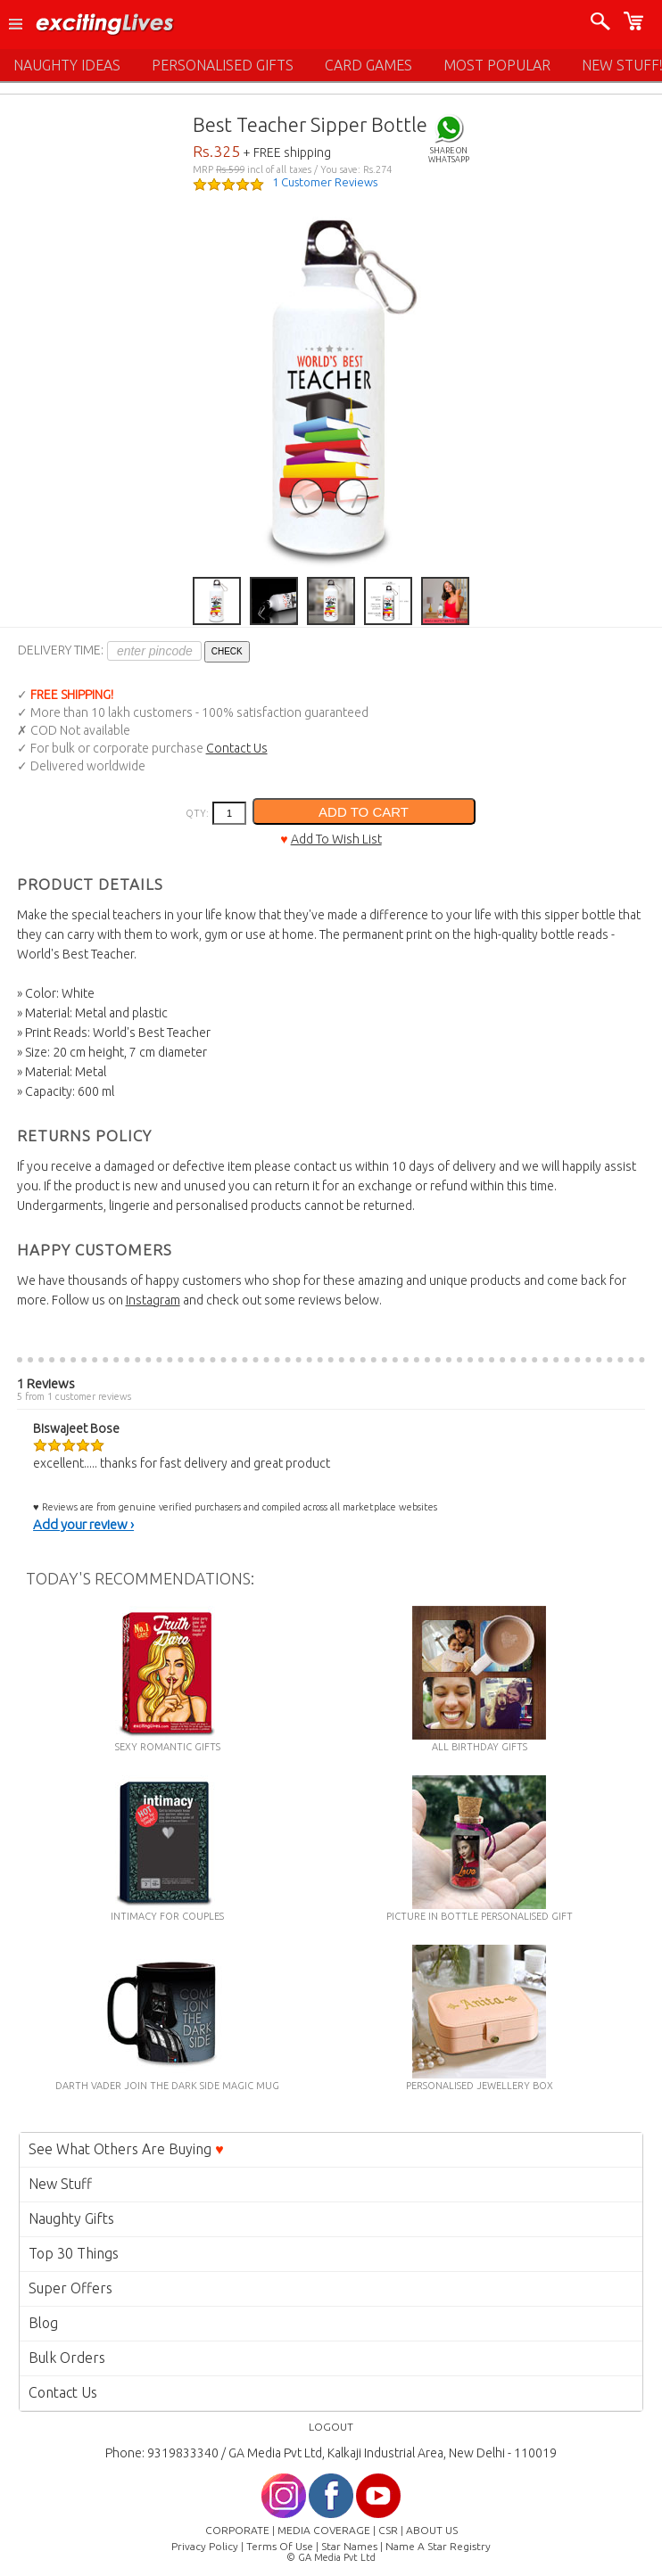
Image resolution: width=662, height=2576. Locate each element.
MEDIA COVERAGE (323, 2530)
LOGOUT (331, 2426)
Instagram (153, 1300)
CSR (388, 2530)
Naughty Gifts (71, 2218)
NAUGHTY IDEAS (66, 65)
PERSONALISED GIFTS (223, 65)
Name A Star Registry (438, 2546)
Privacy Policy (204, 2546)
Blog (43, 2323)
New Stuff (60, 2184)
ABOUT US (432, 2530)
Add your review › (83, 1524)
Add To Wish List (336, 839)
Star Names (349, 2546)
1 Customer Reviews (324, 182)
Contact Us (237, 748)
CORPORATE (237, 2530)
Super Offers (70, 2288)
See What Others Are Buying (126, 2149)
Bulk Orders (67, 2358)
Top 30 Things (74, 2253)
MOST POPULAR (496, 65)
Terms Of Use (279, 2546)
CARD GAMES (368, 65)
